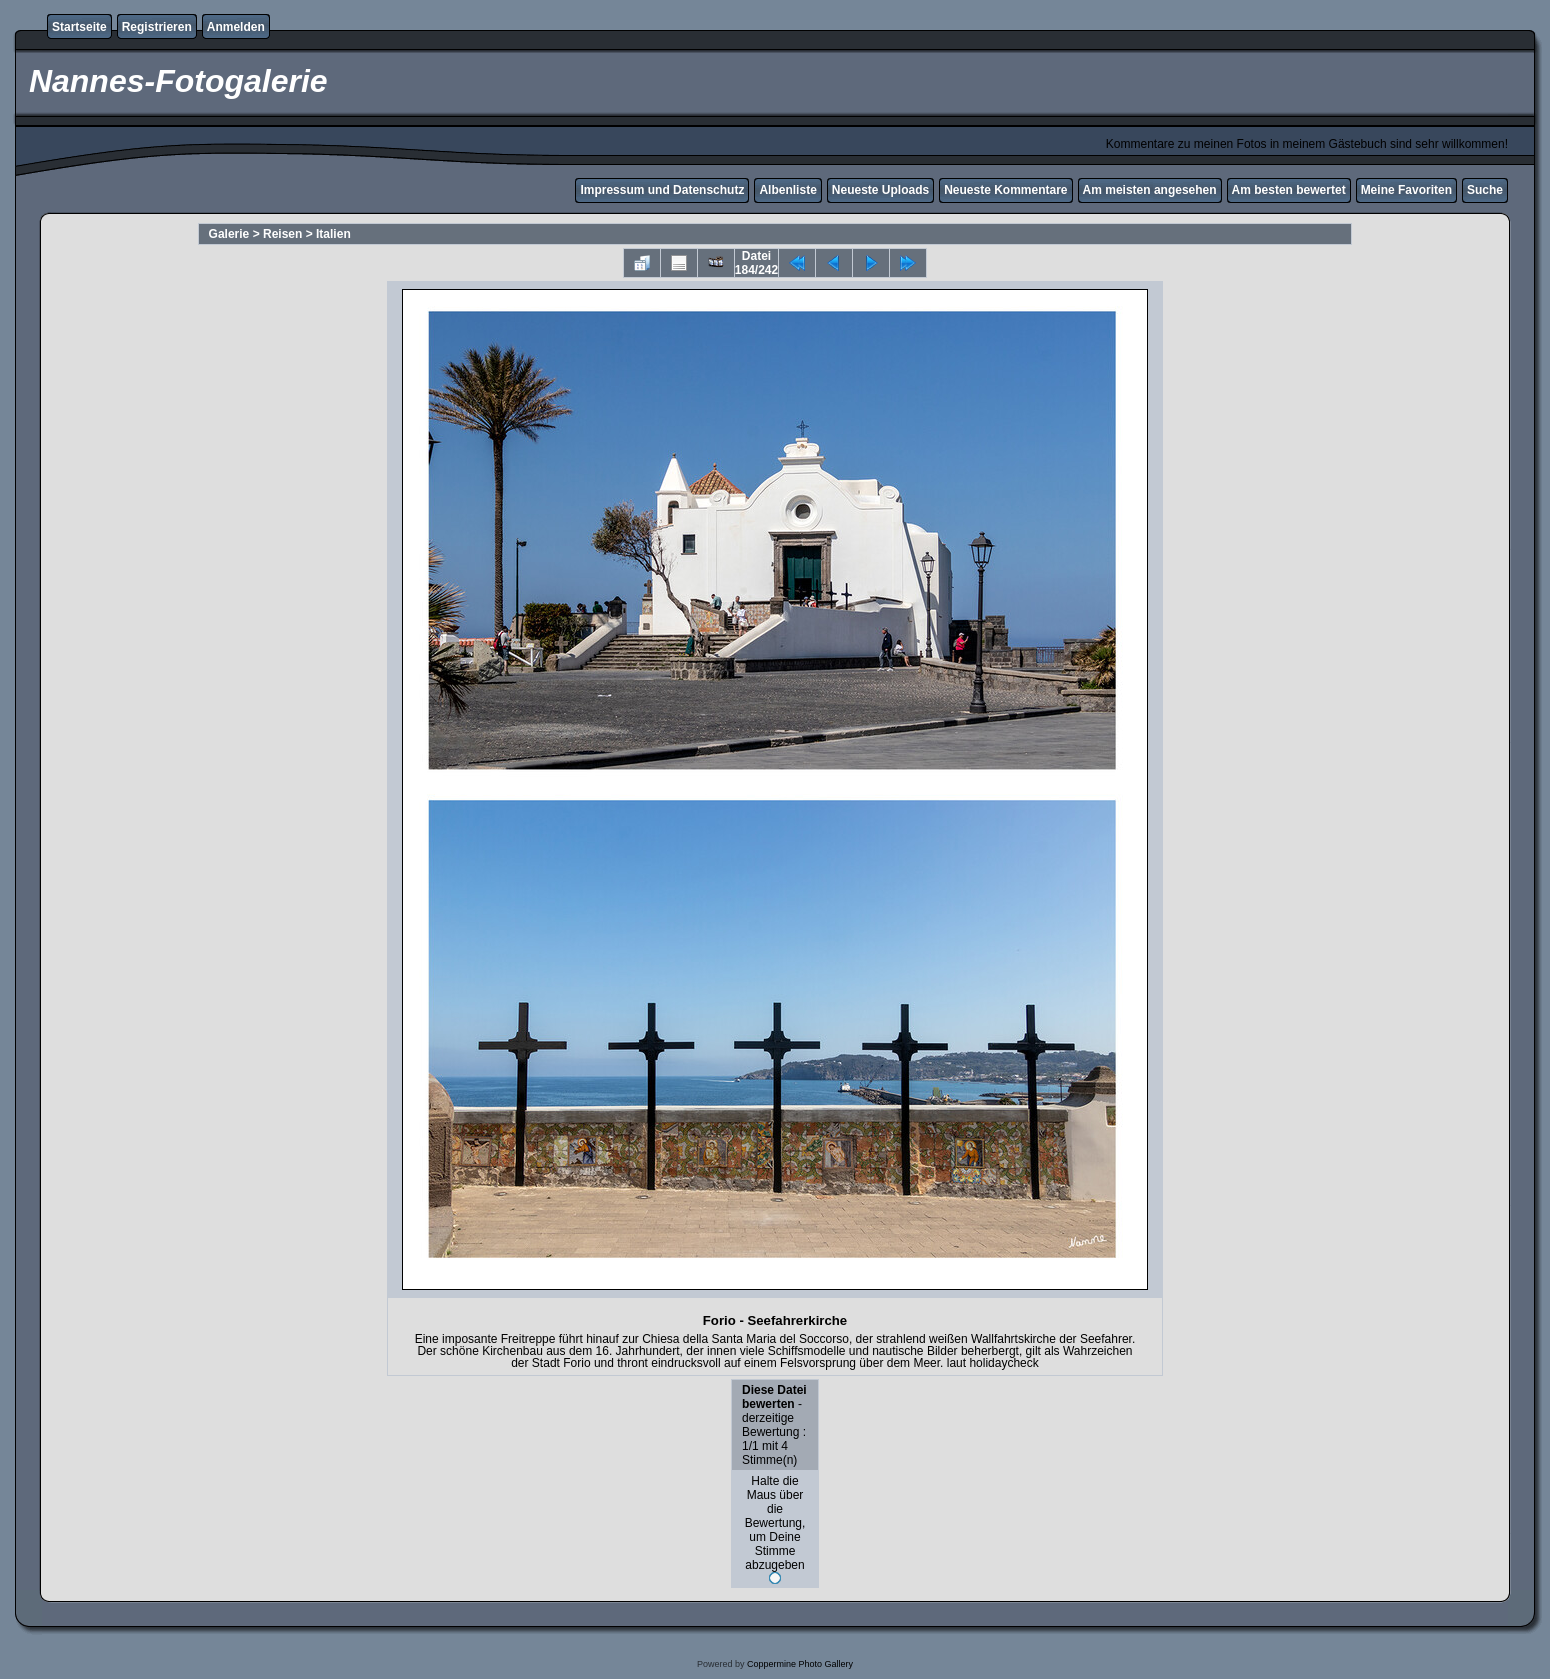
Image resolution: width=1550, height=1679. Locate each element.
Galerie (229, 234)
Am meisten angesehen (1150, 190)
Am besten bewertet (1289, 190)
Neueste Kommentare (1005, 190)
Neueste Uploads (880, 190)
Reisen (282, 234)
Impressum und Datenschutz (662, 190)
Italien (333, 234)
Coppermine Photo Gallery (800, 1664)
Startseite (79, 27)
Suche (1485, 190)
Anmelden (236, 27)
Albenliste (787, 190)
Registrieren (157, 27)
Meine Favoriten (1406, 190)
